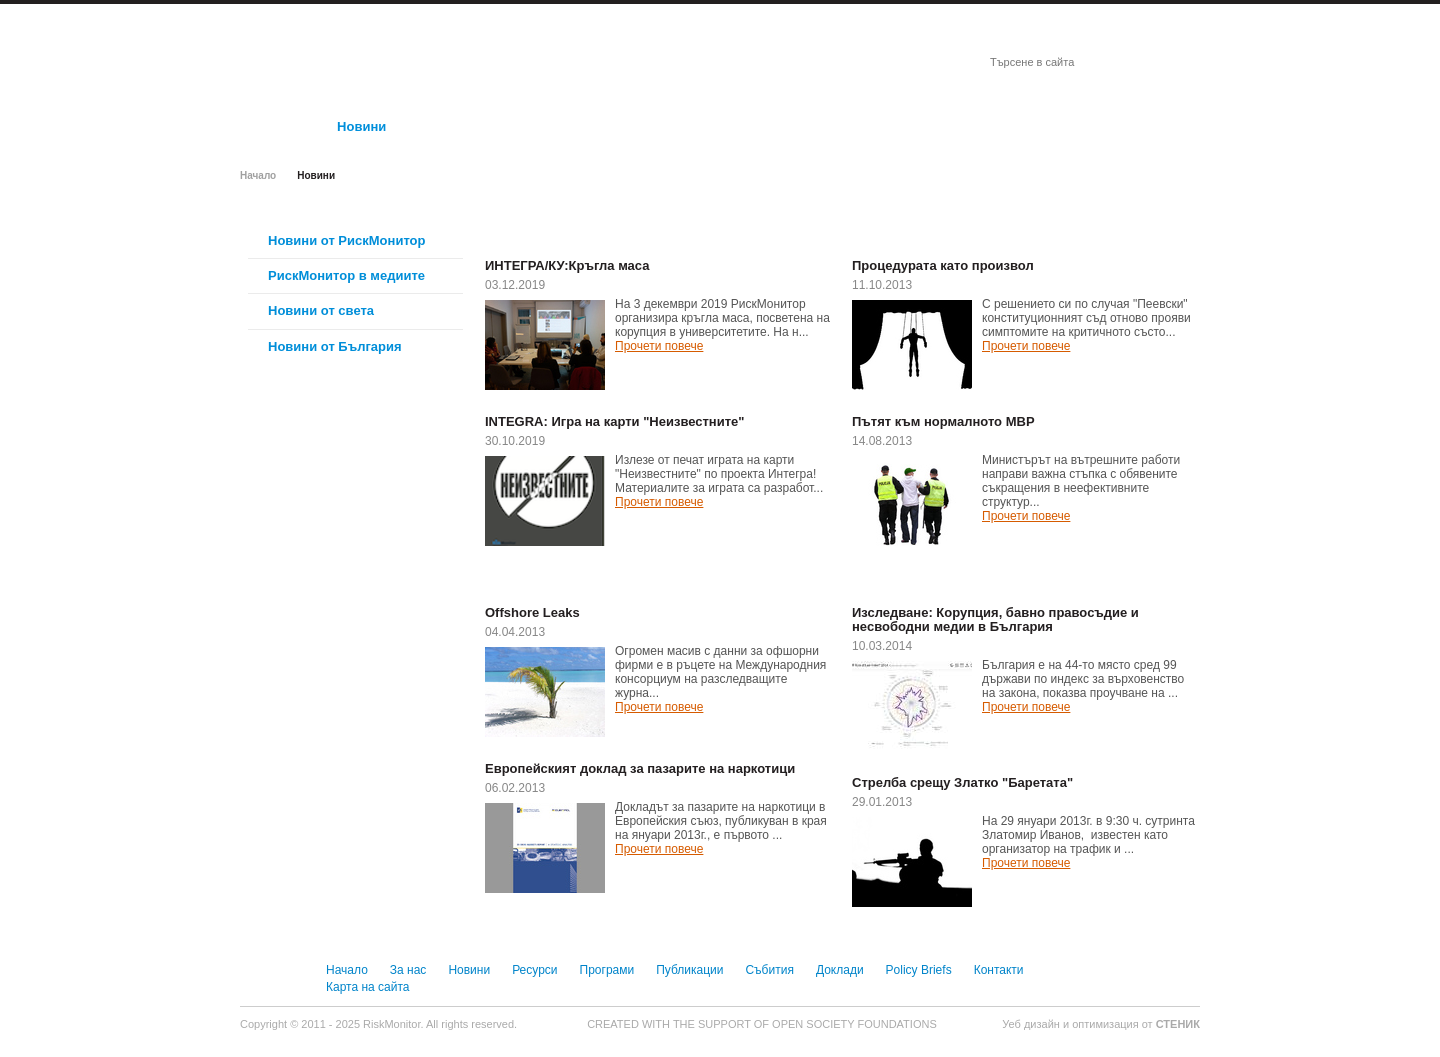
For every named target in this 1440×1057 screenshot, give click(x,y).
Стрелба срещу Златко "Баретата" (962, 783)
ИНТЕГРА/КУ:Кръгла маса (567, 266)
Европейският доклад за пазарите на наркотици (640, 769)
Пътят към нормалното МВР (943, 422)
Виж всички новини (770, 234)
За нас (408, 970)
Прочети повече (659, 346)
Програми (607, 970)
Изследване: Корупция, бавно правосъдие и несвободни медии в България (995, 620)
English (1170, 16)
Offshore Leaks (532, 613)
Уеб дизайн (1032, 1024)
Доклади (840, 970)
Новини (469, 970)
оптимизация (1105, 1024)
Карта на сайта (368, 987)
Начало (258, 175)
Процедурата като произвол (943, 266)
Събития (769, 970)
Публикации (689, 970)
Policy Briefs (919, 970)
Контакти (999, 970)
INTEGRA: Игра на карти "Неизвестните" (614, 422)
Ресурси (534, 970)
